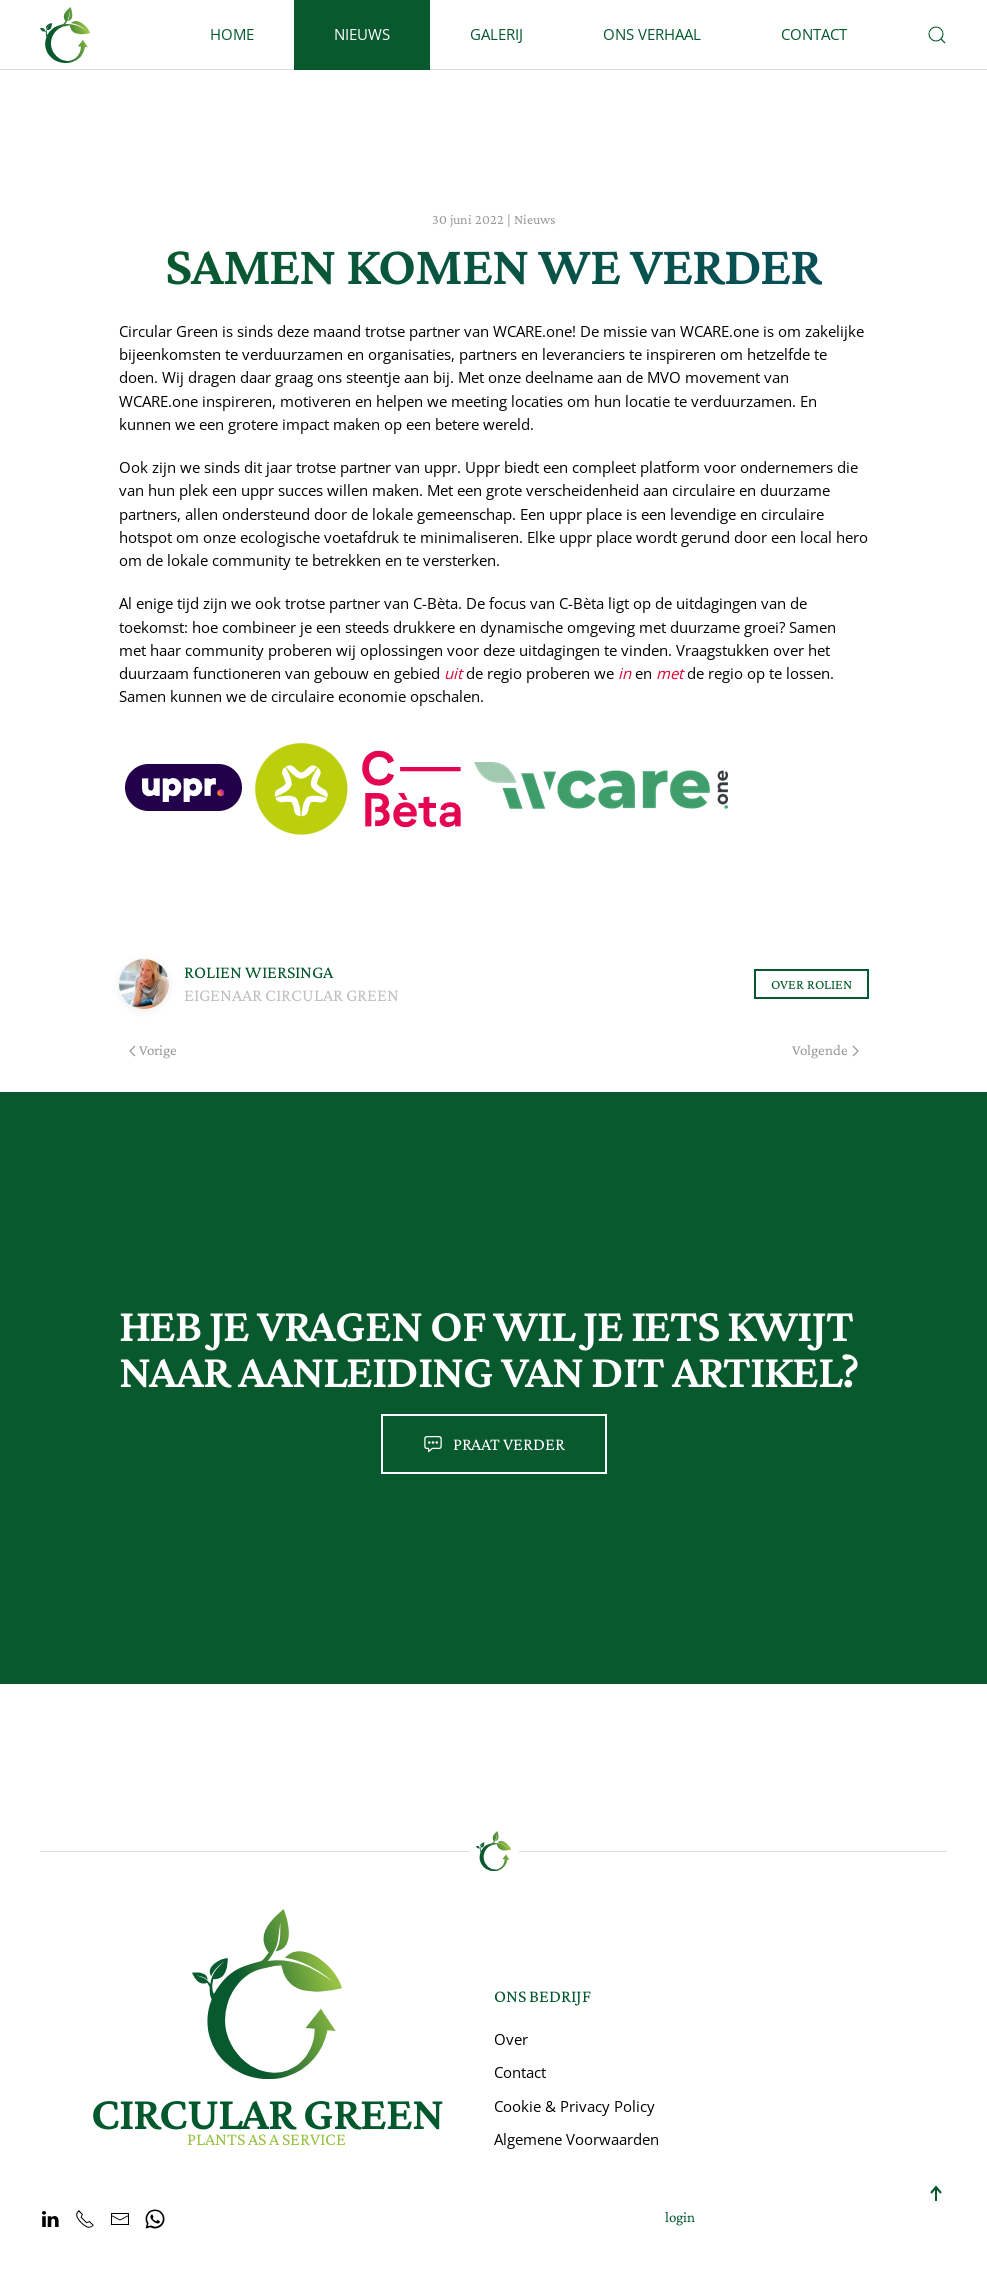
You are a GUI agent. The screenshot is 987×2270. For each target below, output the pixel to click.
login (680, 2217)
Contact (814, 34)
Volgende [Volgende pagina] (825, 1050)
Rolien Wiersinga (258, 972)
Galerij (496, 34)
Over (511, 2039)
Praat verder (494, 1444)
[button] (937, 35)
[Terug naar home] (65, 35)
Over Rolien (811, 984)
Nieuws (362, 34)
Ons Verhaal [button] (652, 34)
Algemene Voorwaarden (576, 2139)
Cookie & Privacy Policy (574, 2106)
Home (232, 34)
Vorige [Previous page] (153, 1050)
